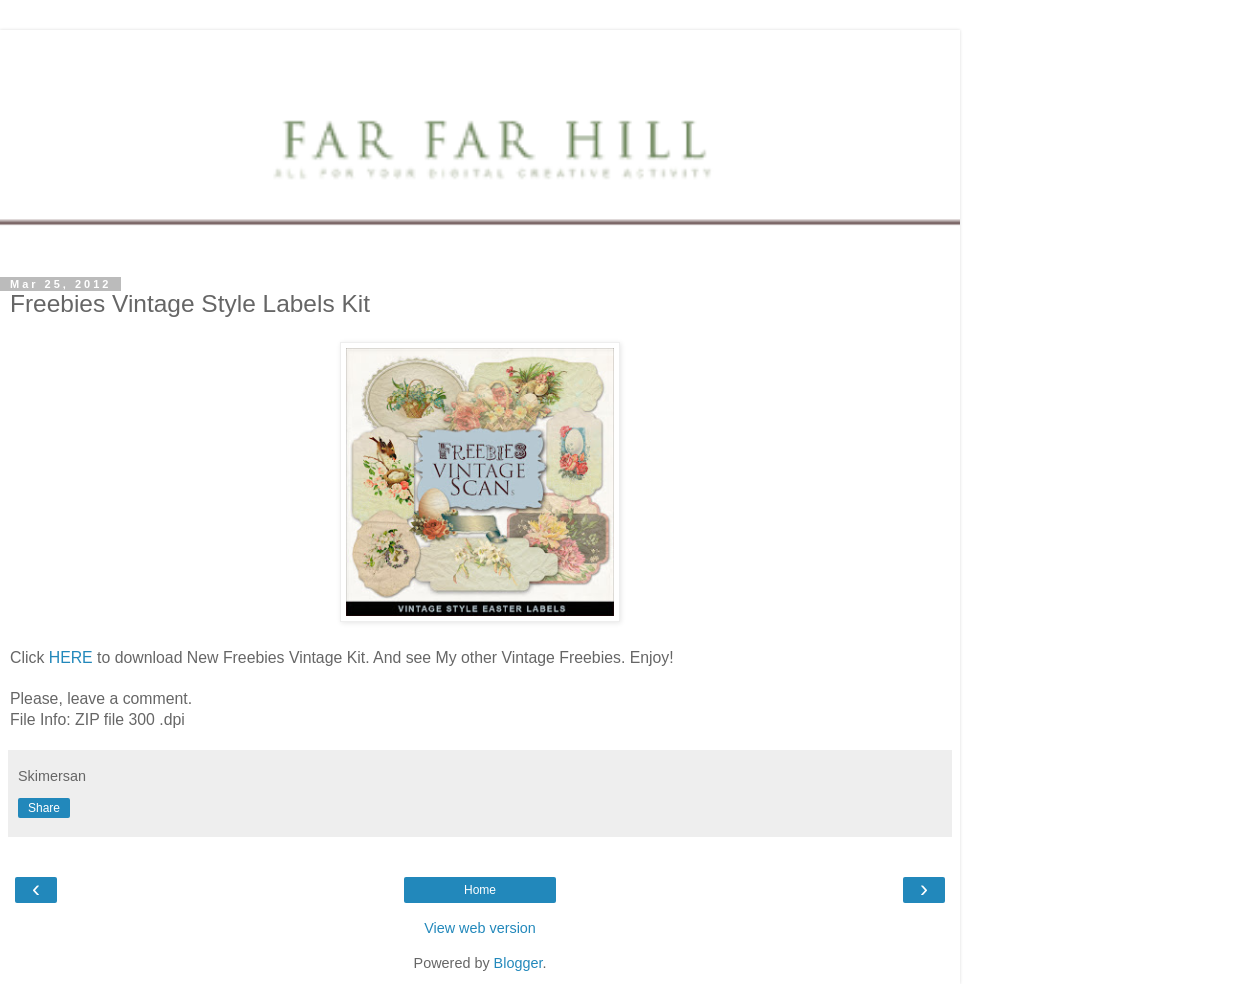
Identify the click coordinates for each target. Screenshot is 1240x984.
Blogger (518, 963)
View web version (480, 928)
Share (44, 808)
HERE (71, 657)
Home (480, 890)
